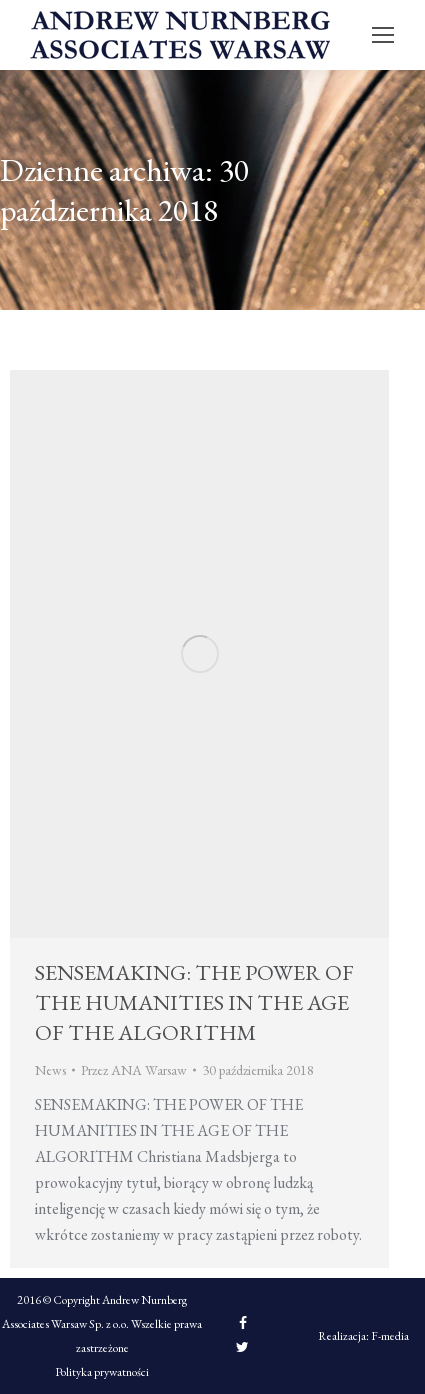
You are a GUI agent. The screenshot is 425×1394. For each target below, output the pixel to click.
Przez (134, 1070)
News (50, 1070)
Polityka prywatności (102, 1372)
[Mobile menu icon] (383, 35)
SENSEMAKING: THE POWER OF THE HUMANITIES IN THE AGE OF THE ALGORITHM (194, 1002)
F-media (390, 1336)
